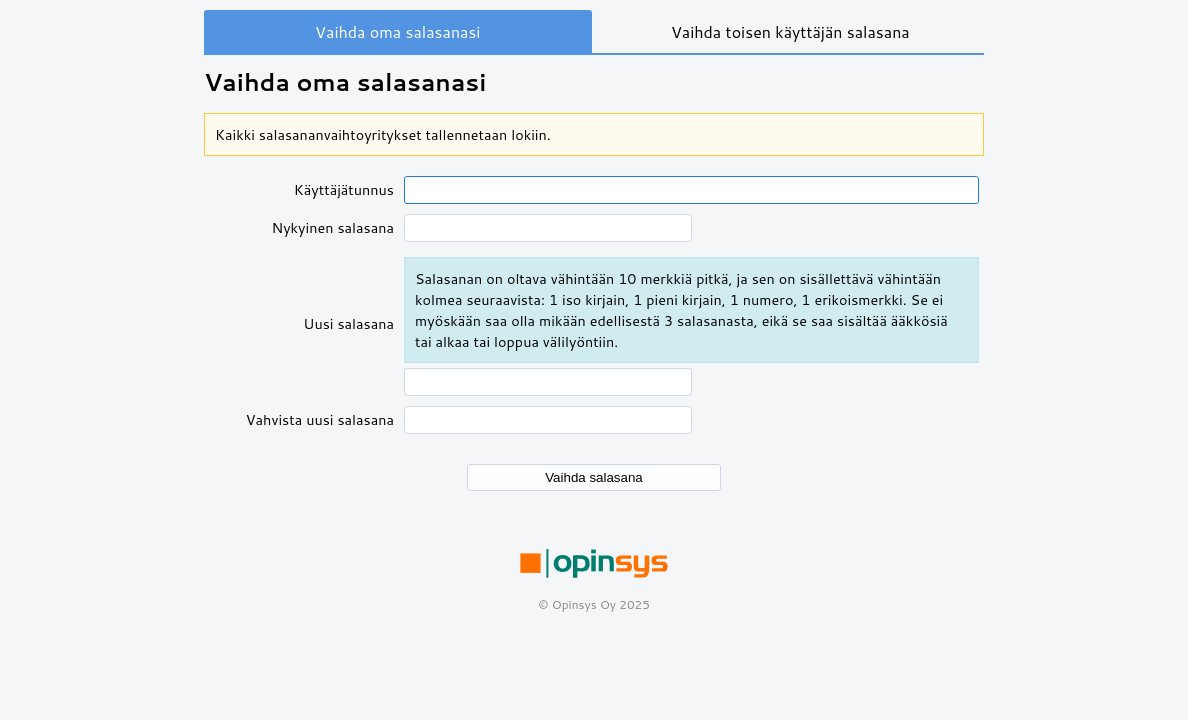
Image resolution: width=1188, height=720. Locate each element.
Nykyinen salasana (332, 227)
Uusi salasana (348, 323)
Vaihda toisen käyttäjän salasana (790, 31)
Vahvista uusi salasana (320, 419)
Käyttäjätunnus (344, 189)
